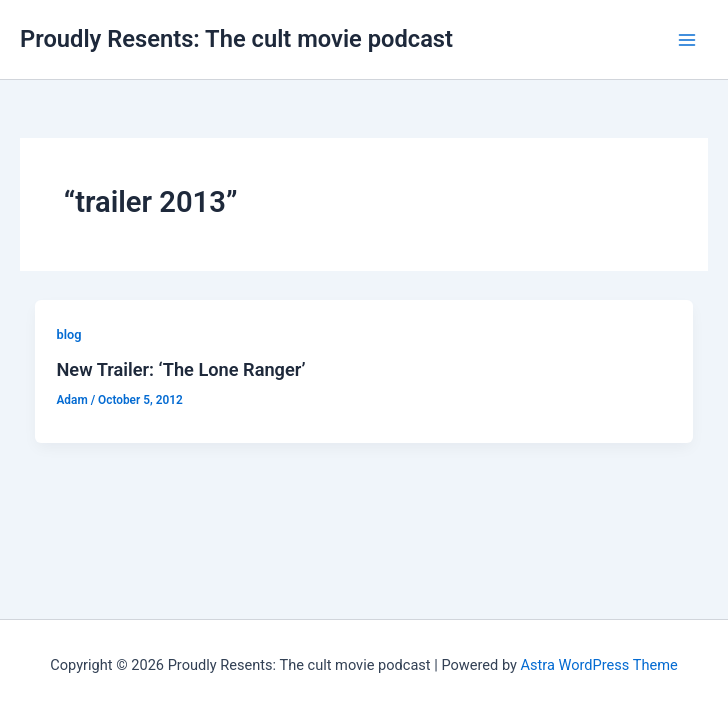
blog (68, 334)
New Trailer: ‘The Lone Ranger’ (180, 369)
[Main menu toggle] (687, 40)
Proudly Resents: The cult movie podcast (236, 39)
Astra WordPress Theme (599, 665)
